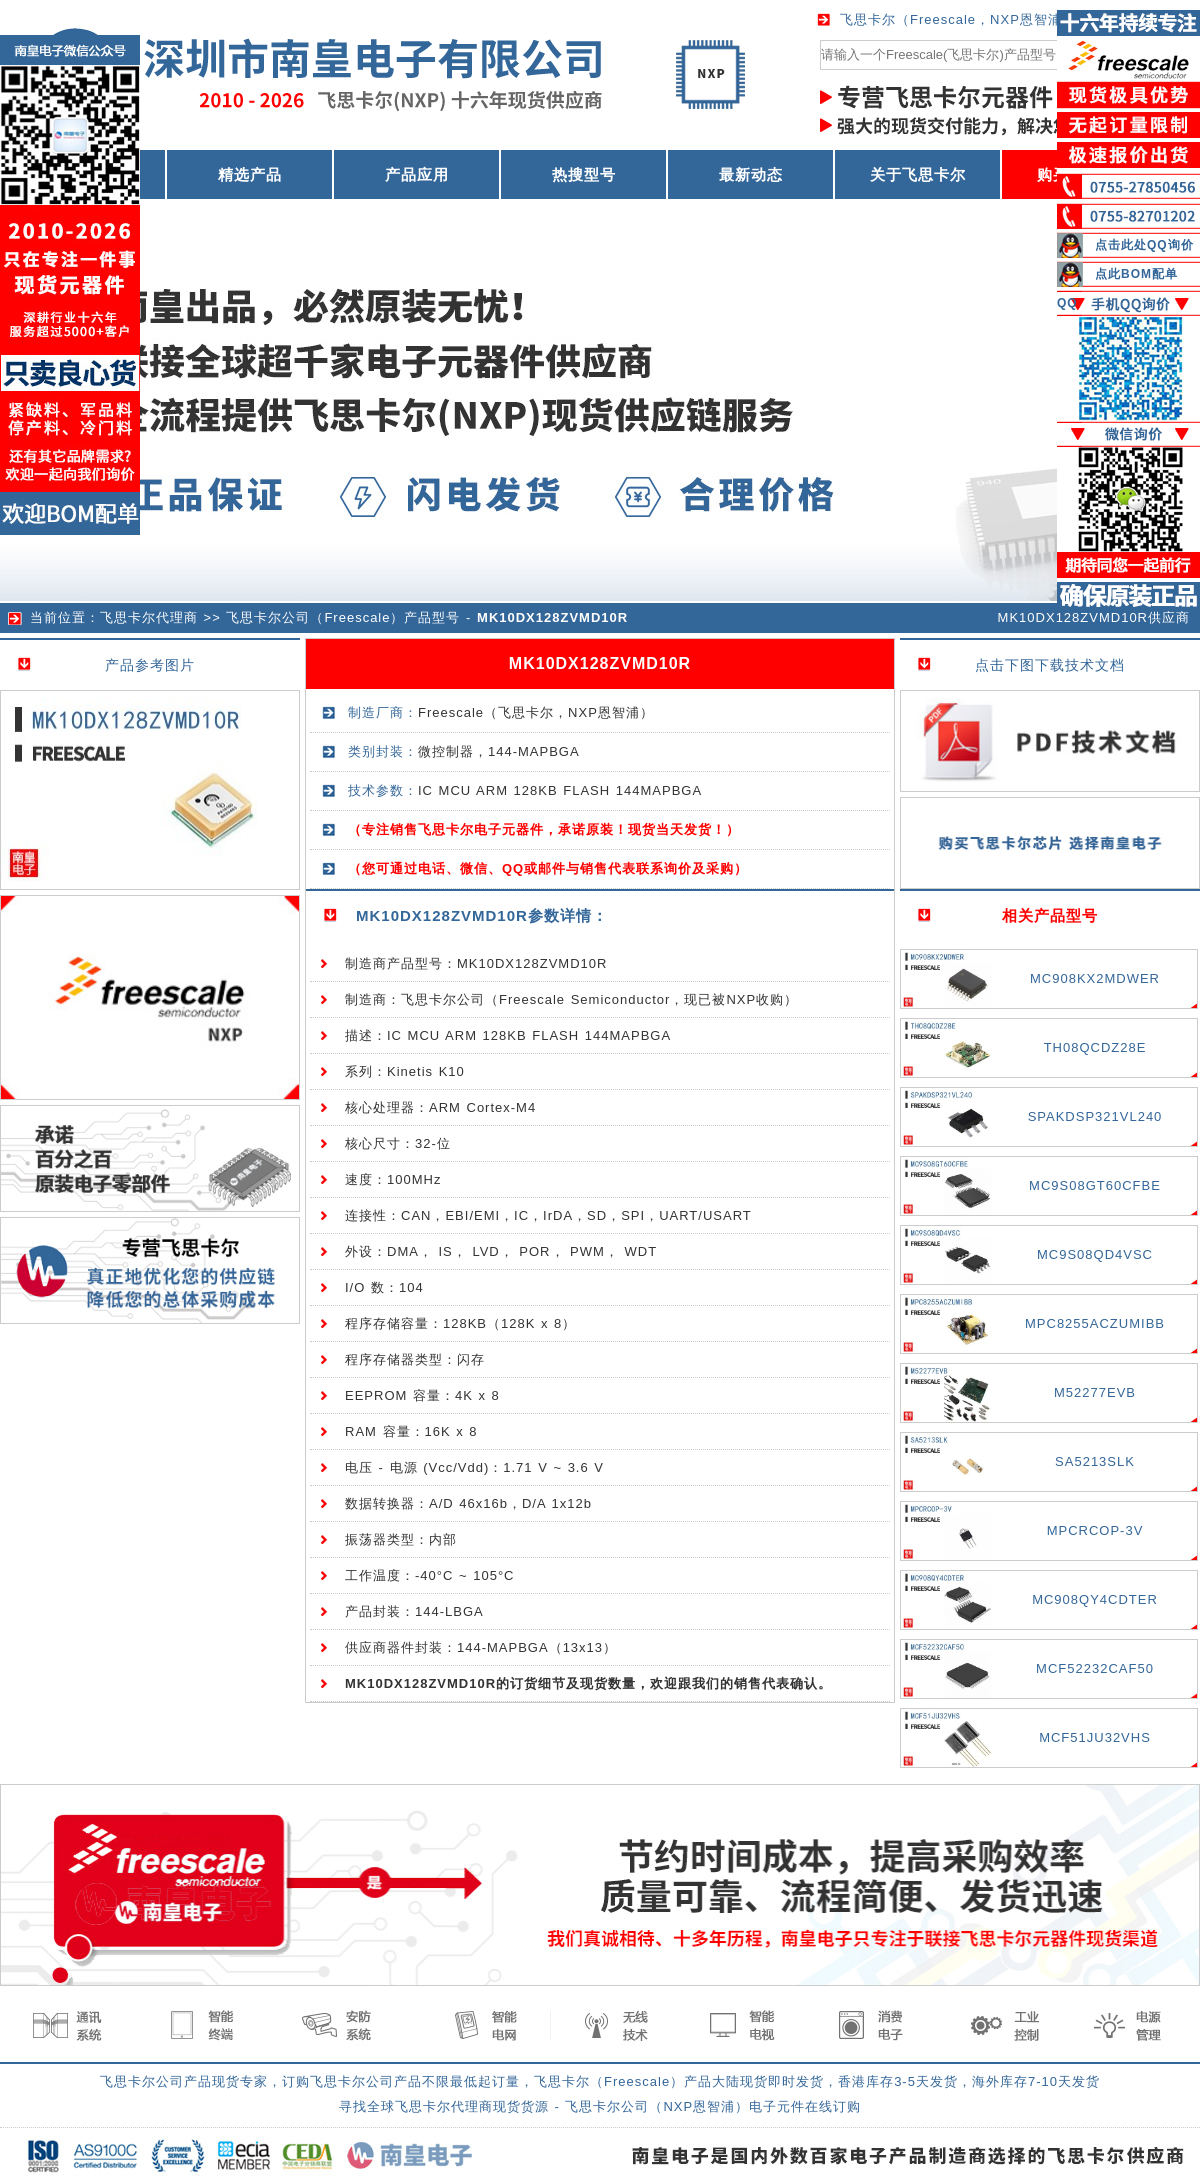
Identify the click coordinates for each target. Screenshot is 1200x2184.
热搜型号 (584, 174)
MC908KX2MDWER (1095, 978)
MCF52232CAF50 (1095, 1668)
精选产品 (250, 174)
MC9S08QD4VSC (1095, 1254)
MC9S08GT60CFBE (1095, 1185)
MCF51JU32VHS (1095, 1737)
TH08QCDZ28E (1095, 1047)
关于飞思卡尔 (918, 174)
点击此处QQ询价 (1144, 245)
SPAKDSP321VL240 (1095, 1116)
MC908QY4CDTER (1095, 1599)
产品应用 (417, 174)
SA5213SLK (1095, 1461)
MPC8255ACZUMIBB (1095, 1323)
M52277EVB (1095, 1392)
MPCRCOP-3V (1095, 1530)
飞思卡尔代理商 (149, 617)
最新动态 (751, 174)
